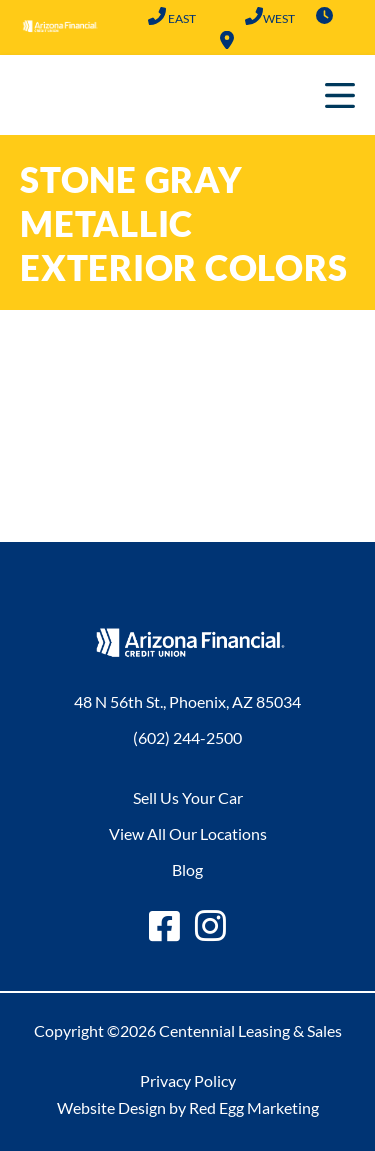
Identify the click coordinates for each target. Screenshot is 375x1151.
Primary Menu (340, 95)
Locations (227, 40)
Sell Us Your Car (188, 797)
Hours (324, 16)
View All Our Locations (188, 833)
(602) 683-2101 (253, 16)
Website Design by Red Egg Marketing (188, 1107)
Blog (187, 869)
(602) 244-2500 (156, 16)
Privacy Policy (188, 1080)
